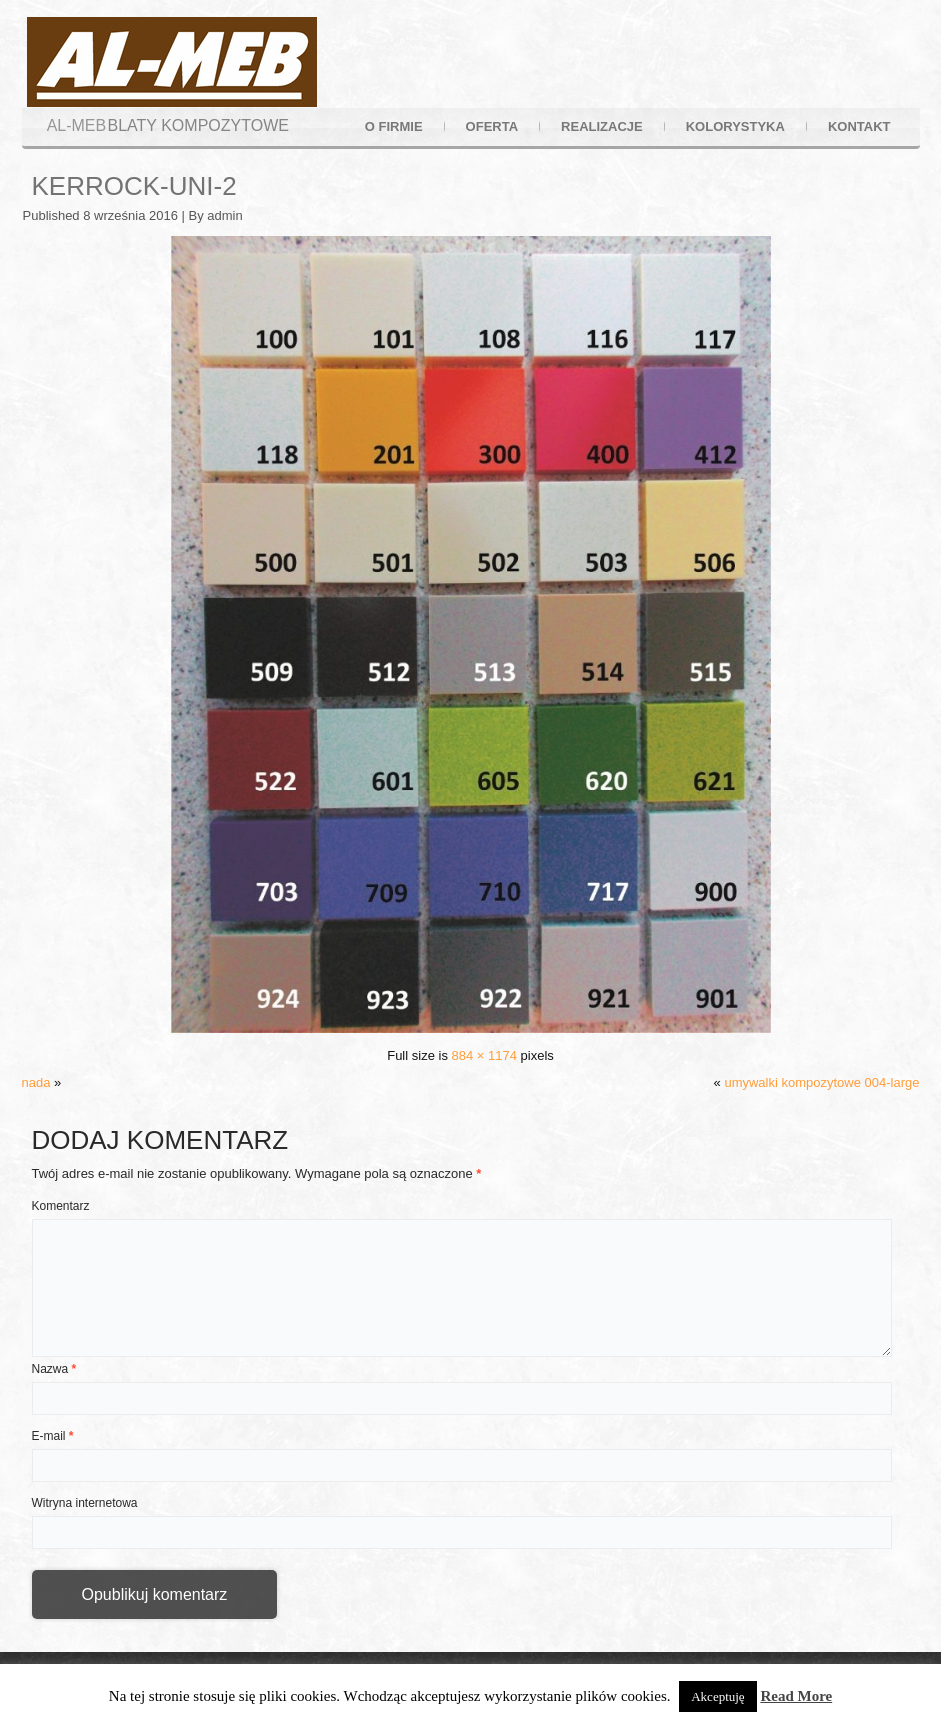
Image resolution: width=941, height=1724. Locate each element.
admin (224, 215)
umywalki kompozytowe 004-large (821, 1082)
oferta (492, 126)
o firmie (394, 126)
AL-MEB (77, 125)
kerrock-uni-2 (134, 186)
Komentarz (61, 1206)
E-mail (53, 1436)
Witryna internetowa (85, 1503)
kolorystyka (735, 126)
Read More (796, 1696)
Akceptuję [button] (717, 1696)
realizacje (602, 126)
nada (36, 1082)
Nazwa (54, 1369)
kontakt (859, 126)
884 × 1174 (484, 1055)
